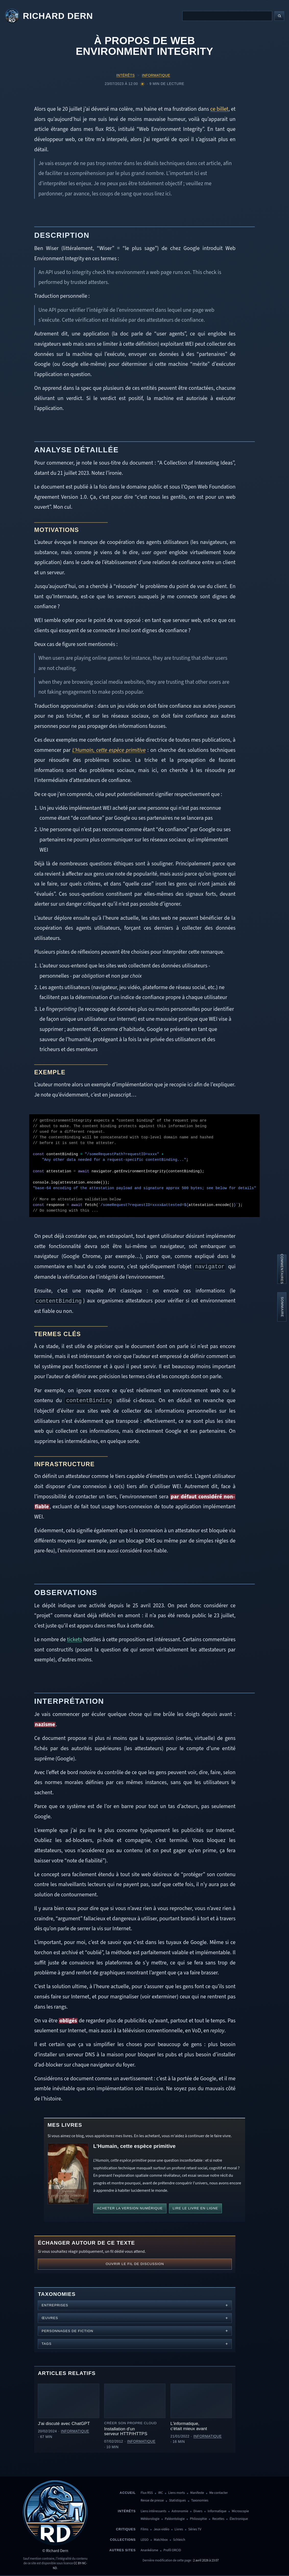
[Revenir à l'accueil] (49, 16)
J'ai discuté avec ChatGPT (64, 2424)
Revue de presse (152, 2501)
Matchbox (161, 2540)
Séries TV (194, 2530)
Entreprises (55, 2306)
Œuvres (50, 2319)
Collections (123, 2540)
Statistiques (177, 2501)
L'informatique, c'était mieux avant (189, 2427)
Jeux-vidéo (161, 2530)
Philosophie (198, 2520)
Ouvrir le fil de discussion (135, 2265)
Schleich (179, 2540)
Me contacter (218, 2494)
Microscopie (240, 2512)
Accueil (128, 2493)
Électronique (239, 2520)
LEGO (145, 2540)
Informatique (156, 75)
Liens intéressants (153, 2512)
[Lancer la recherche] (279, 16)
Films (144, 2530)
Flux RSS (147, 2494)
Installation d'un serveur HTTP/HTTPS (125, 2432)
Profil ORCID (172, 2551)
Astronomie (180, 2512)
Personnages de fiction (67, 2332)
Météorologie (150, 2520)
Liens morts (176, 2494)
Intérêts (125, 75)
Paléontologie (175, 2520)
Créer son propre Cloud (130, 2424)
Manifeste (197, 2494)
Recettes (218, 2520)
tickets (74, 1640)
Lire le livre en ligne (195, 2209)
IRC (160, 2494)
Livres (179, 2530)
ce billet (219, 109)
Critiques (126, 2530)
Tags (47, 2344)
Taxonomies (199, 2501)
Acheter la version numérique (130, 2209)
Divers (198, 2512)
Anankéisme (149, 2551)
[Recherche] (227, 16)
